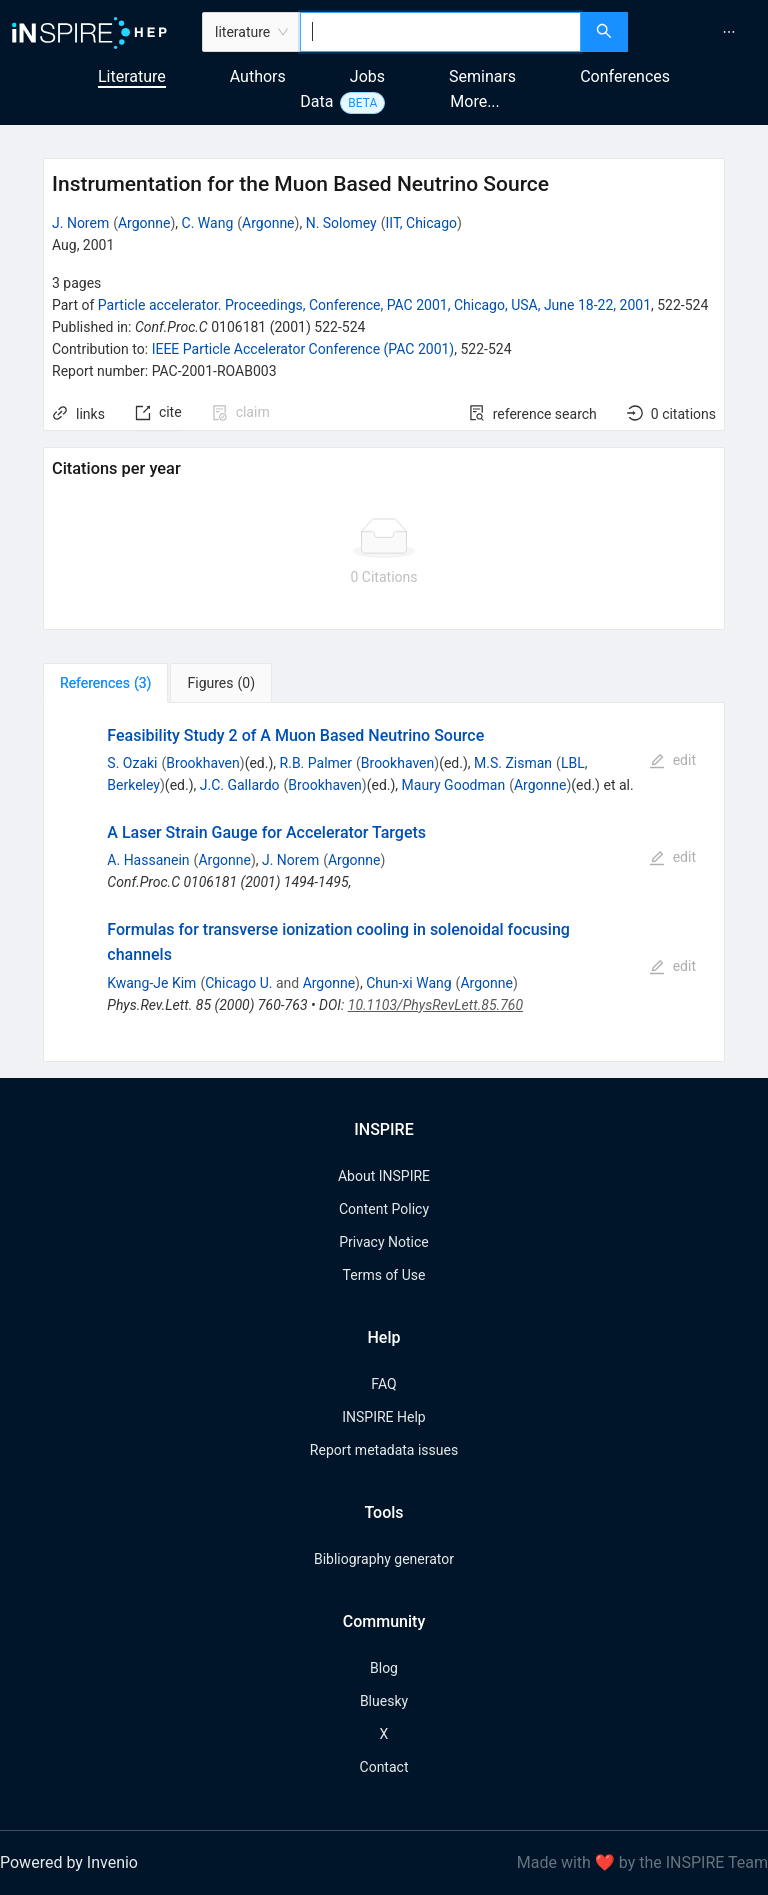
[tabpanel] (384, 882)
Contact (384, 1767)
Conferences (625, 76)
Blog (384, 1668)
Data (316, 101)
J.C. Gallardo (240, 785)
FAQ (383, 1384)
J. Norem (80, 223)
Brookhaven (202, 763)
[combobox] (440, 32)
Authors (258, 76)
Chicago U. (238, 983)
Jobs (367, 76)
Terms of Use (384, 1275)
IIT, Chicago (422, 223)
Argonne (144, 223)
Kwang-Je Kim (151, 983)
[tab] (105, 683)
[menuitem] (729, 32)
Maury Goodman (454, 785)
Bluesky (384, 1701)
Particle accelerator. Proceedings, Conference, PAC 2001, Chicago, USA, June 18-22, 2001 (374, 305)
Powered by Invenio (69, 1862)
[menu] (700, 32)
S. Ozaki (132, 763)
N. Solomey (341, 223)
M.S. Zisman (513, 763)
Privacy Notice (383, 1242)
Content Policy (384, 1209)
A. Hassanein (148, 860)
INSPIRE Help (383, 1417)
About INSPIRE (384, 1176)
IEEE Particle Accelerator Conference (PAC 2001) (303, 349)
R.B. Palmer (316, 763)
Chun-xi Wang (408, 983)
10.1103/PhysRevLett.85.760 (435, 1005)
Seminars (482, 76)
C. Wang (208, 223)
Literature (132, 76)
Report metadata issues (384, 1450)
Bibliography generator (384, 1559)
